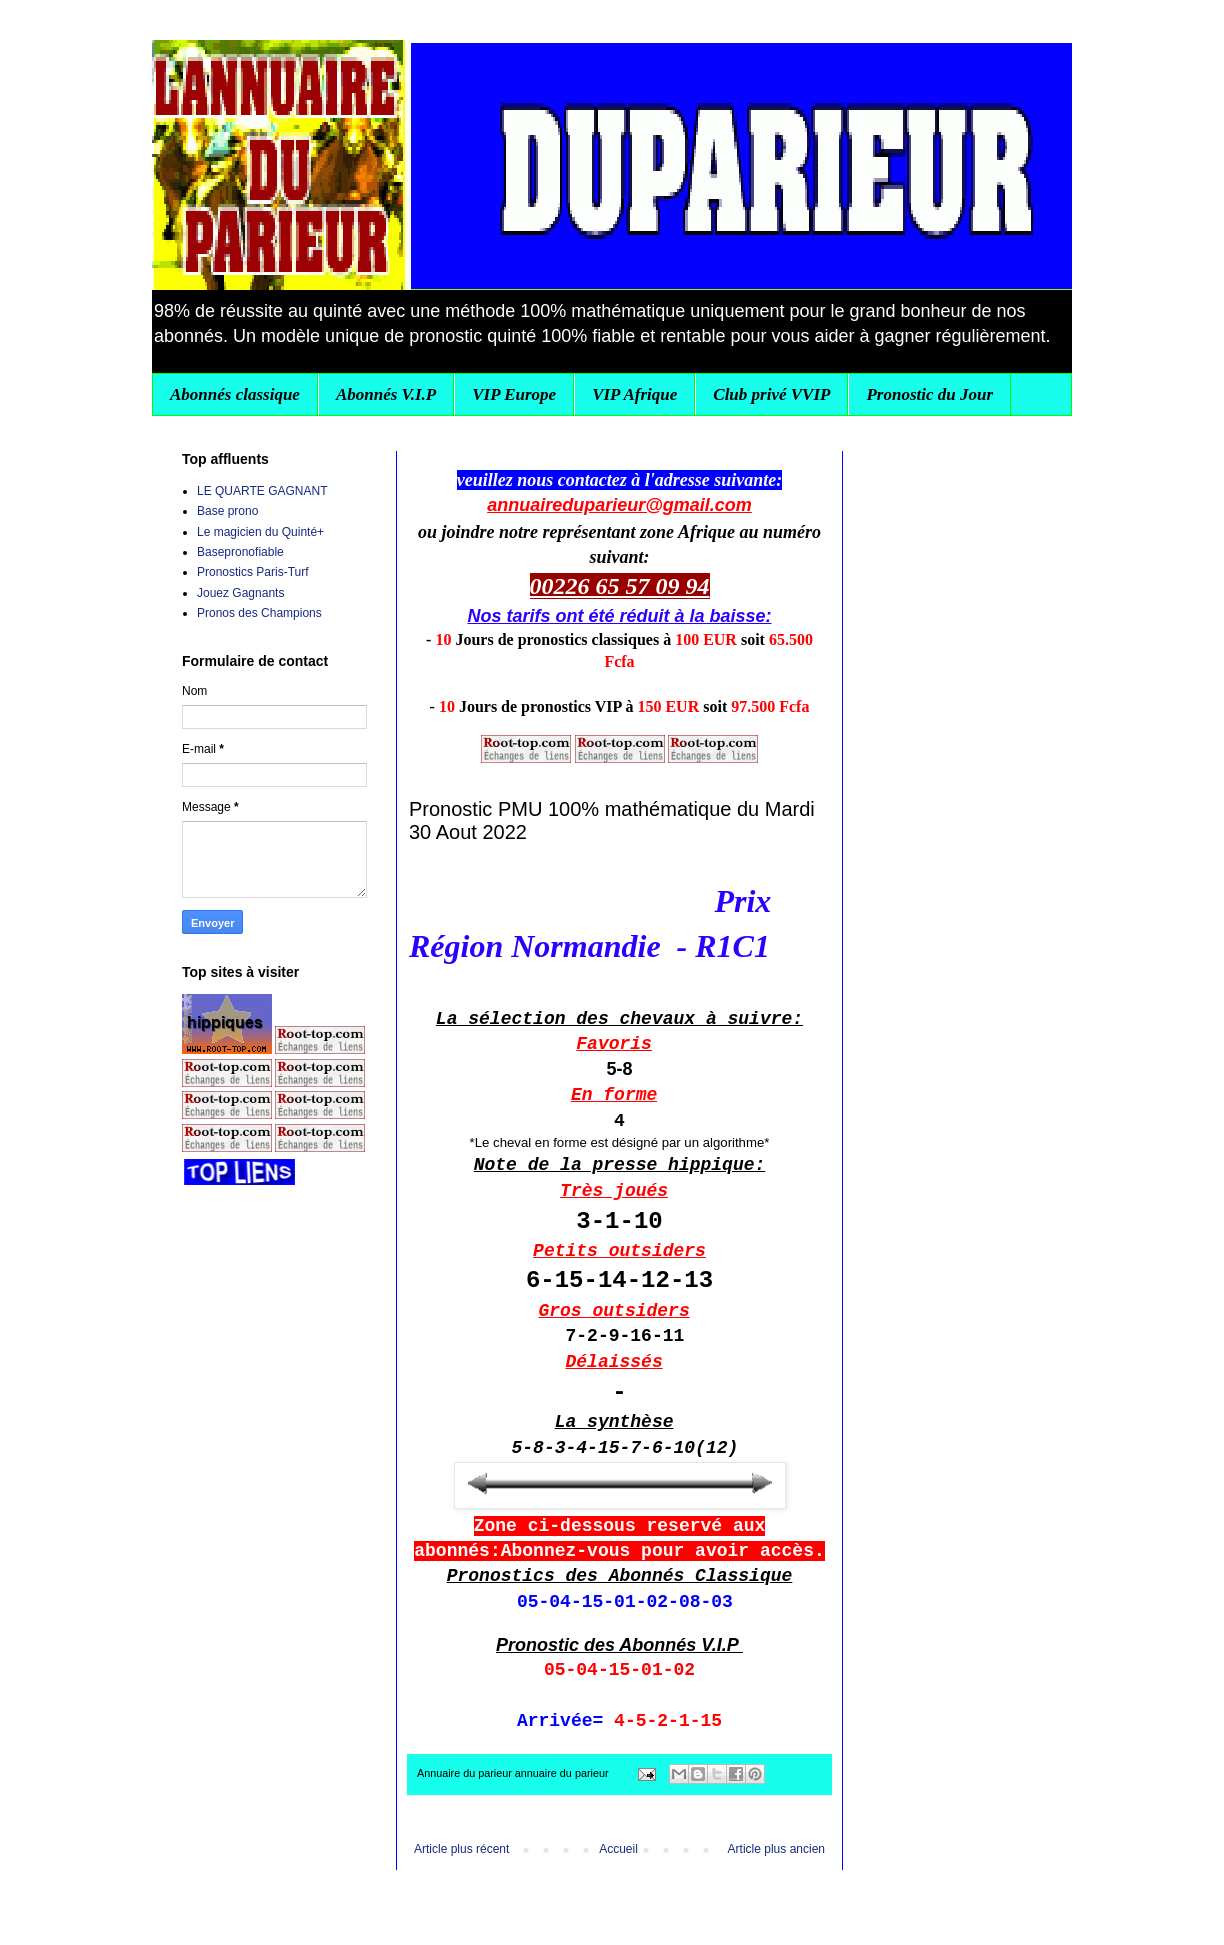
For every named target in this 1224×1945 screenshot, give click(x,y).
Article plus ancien (776, 1849)
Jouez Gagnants (240, 593)
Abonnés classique (235, 394)
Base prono (227, 511)
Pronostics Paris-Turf (253, 572)
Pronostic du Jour (929, 394)
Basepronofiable (240, 552)
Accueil (618, 1849)
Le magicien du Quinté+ (260, 532)
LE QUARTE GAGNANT (262, 491)
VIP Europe (514, 394)
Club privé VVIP (771, 394)
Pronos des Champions (259, 613)
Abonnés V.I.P (386, 394)
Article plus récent (461, 1849)
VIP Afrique (634, 394)
